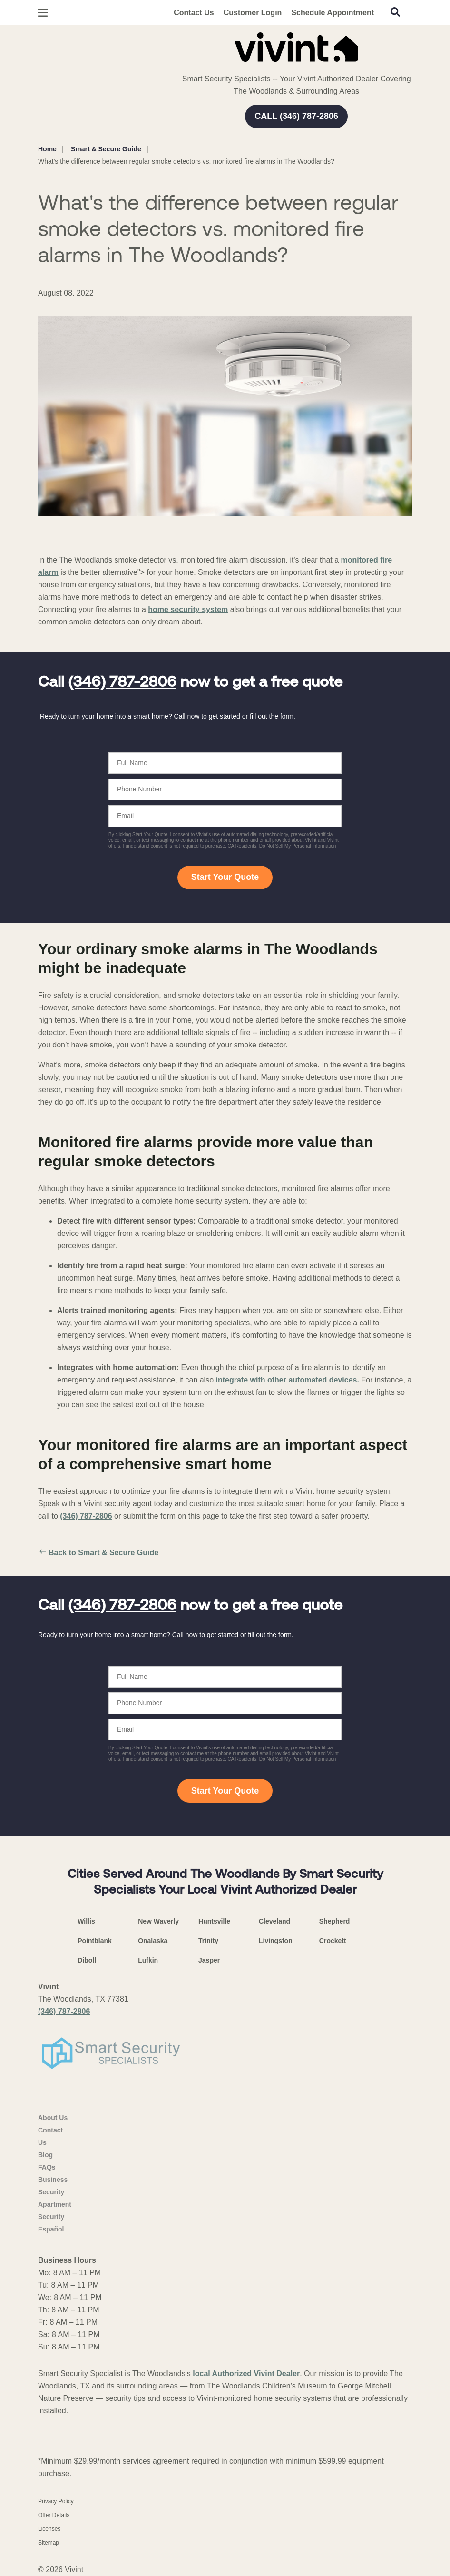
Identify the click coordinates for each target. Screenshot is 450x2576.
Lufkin (148, 1960)
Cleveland (274, 1921)
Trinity (208, 1940)
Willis (86, 1921)
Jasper (209, 1960)
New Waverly (158, 1921)
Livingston (276, 1940)
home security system (188, 609)
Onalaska (152, 1940)
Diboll (87, 1960)
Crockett (332, 1940)
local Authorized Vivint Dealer (246, 2373)
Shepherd (334, 1921)
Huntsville (214, 1921)
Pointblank (95, 1940)
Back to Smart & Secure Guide (98, 1553)
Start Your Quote (225, 877)
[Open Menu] (43, 12)
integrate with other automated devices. (287, 1380)
